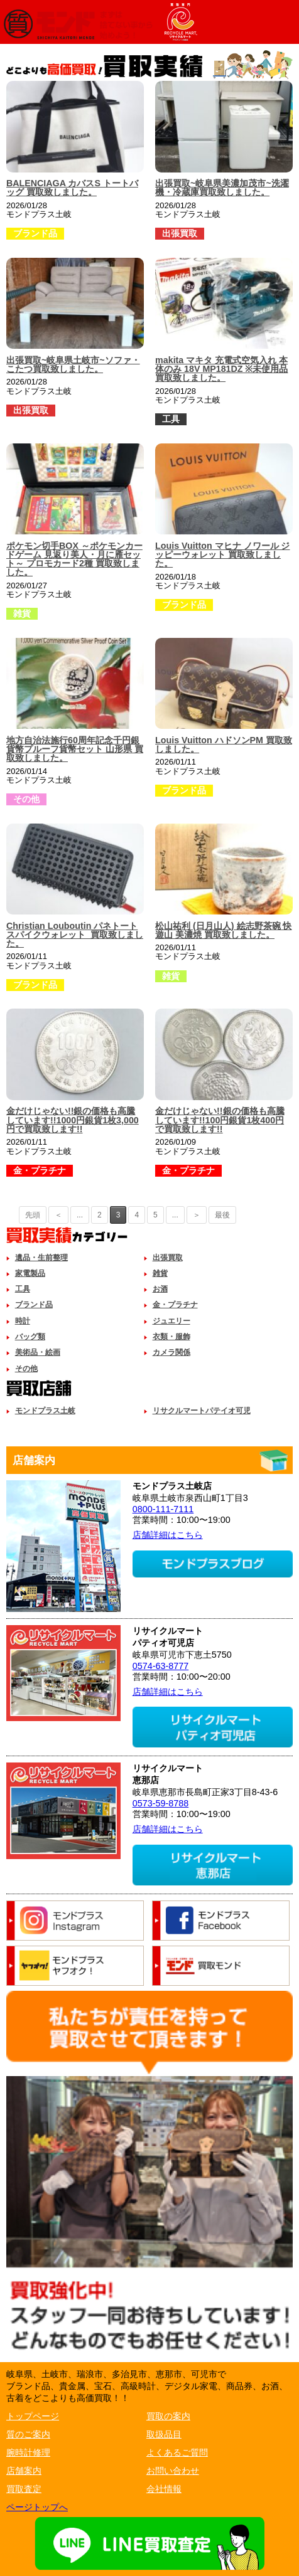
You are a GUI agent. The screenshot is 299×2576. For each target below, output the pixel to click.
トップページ (32, 2416)
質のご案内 (28, 2434)
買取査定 (23, 2489)
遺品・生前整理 (41, 1257)
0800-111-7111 (163, 1509)
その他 (26, 1368)
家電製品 (30, 1273)
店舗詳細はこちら (168, 1535)
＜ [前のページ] (58, 1215)
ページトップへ (37, 2507)
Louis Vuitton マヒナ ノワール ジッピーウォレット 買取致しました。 (222, 555)
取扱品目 (164, 2434)
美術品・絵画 (37, 1352)
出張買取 (168, 1257)
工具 (22, 1289)
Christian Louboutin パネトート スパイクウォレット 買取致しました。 (74, 935)
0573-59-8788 (161, 1803)
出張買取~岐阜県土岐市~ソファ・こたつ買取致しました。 (73, 364)
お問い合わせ (172, 2471)
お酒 (160, 1289)
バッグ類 (30, 1336)
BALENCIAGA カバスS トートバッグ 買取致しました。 (72, 187)
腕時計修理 (28, 2452)
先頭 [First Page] (32, 1215)
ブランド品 (34, 1304)
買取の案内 (168, 2416)
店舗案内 (23, 2471)
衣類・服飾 (171, 1336)
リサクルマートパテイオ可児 (202, 1410)
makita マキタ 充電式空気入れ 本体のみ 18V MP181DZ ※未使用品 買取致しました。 (221, 369)
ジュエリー (171, 1321)
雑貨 (160, 1273)
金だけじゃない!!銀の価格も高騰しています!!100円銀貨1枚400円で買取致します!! (220, 1120)
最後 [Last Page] (222, 1215)
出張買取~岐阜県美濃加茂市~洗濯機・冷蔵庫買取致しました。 (222, 187)
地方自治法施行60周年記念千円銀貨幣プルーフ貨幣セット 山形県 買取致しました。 (74, 749)
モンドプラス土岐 (45, 1410)
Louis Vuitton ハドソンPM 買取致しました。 (223, 744)
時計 (22, 1321)
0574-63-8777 (161, 1666)
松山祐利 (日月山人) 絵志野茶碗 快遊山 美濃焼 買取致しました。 (223, 930)
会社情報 (164, 2489)
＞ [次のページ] (196, 1215)
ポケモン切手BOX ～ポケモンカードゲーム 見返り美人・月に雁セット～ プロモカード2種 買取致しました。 (74, 559)
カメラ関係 (171, 1352)
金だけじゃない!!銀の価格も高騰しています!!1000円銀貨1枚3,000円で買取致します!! (72, 1120)
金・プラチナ (175, 1304)
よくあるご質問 (177, 2452)
